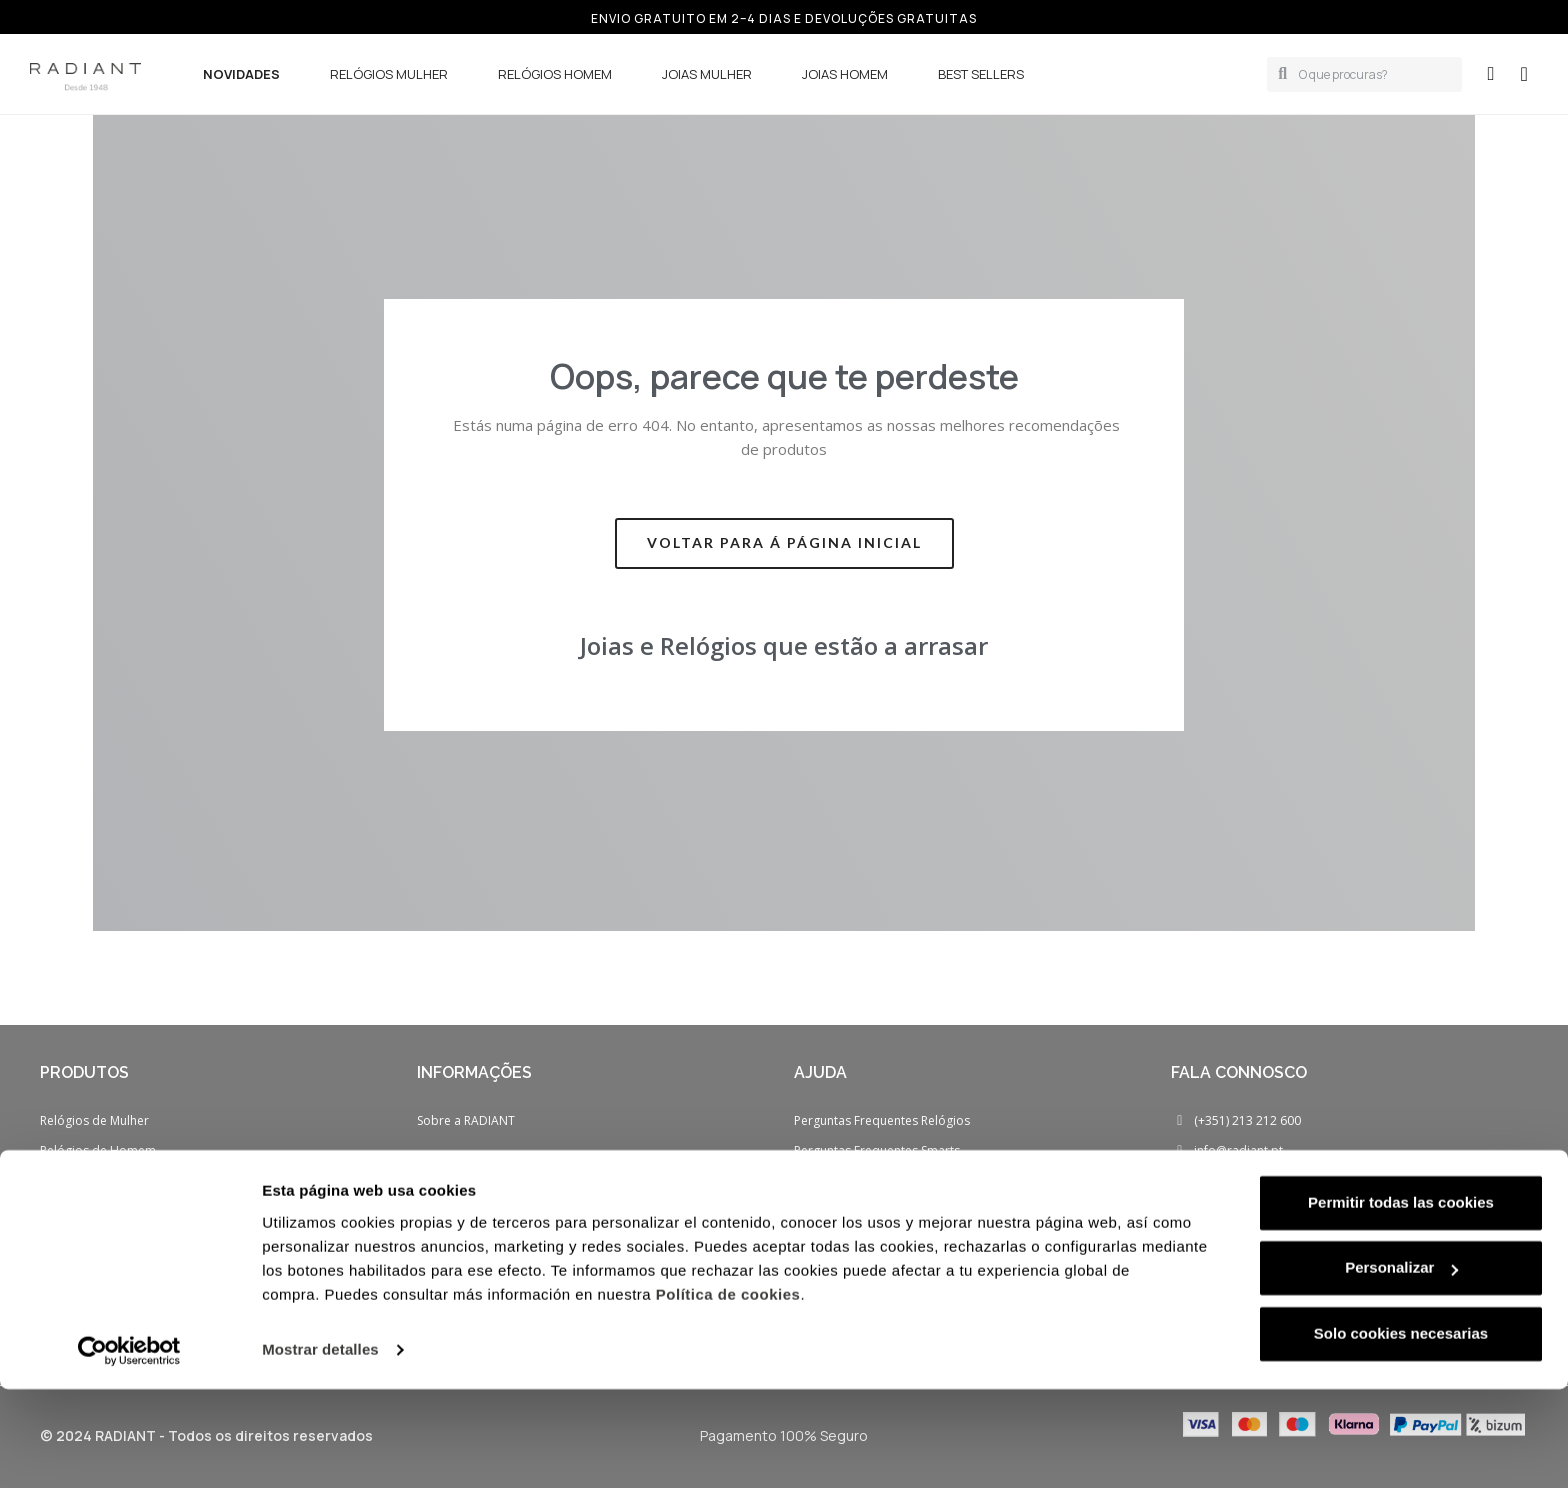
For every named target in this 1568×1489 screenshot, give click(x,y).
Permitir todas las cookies (1401, 1302)
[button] (1523, 74)
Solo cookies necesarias (1401, 1433)
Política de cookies (728, 1394)
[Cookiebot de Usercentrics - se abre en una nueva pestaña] (129, 1450)
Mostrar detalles (320, 1449)
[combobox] (1373, 74)
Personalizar (1401, 1367)
